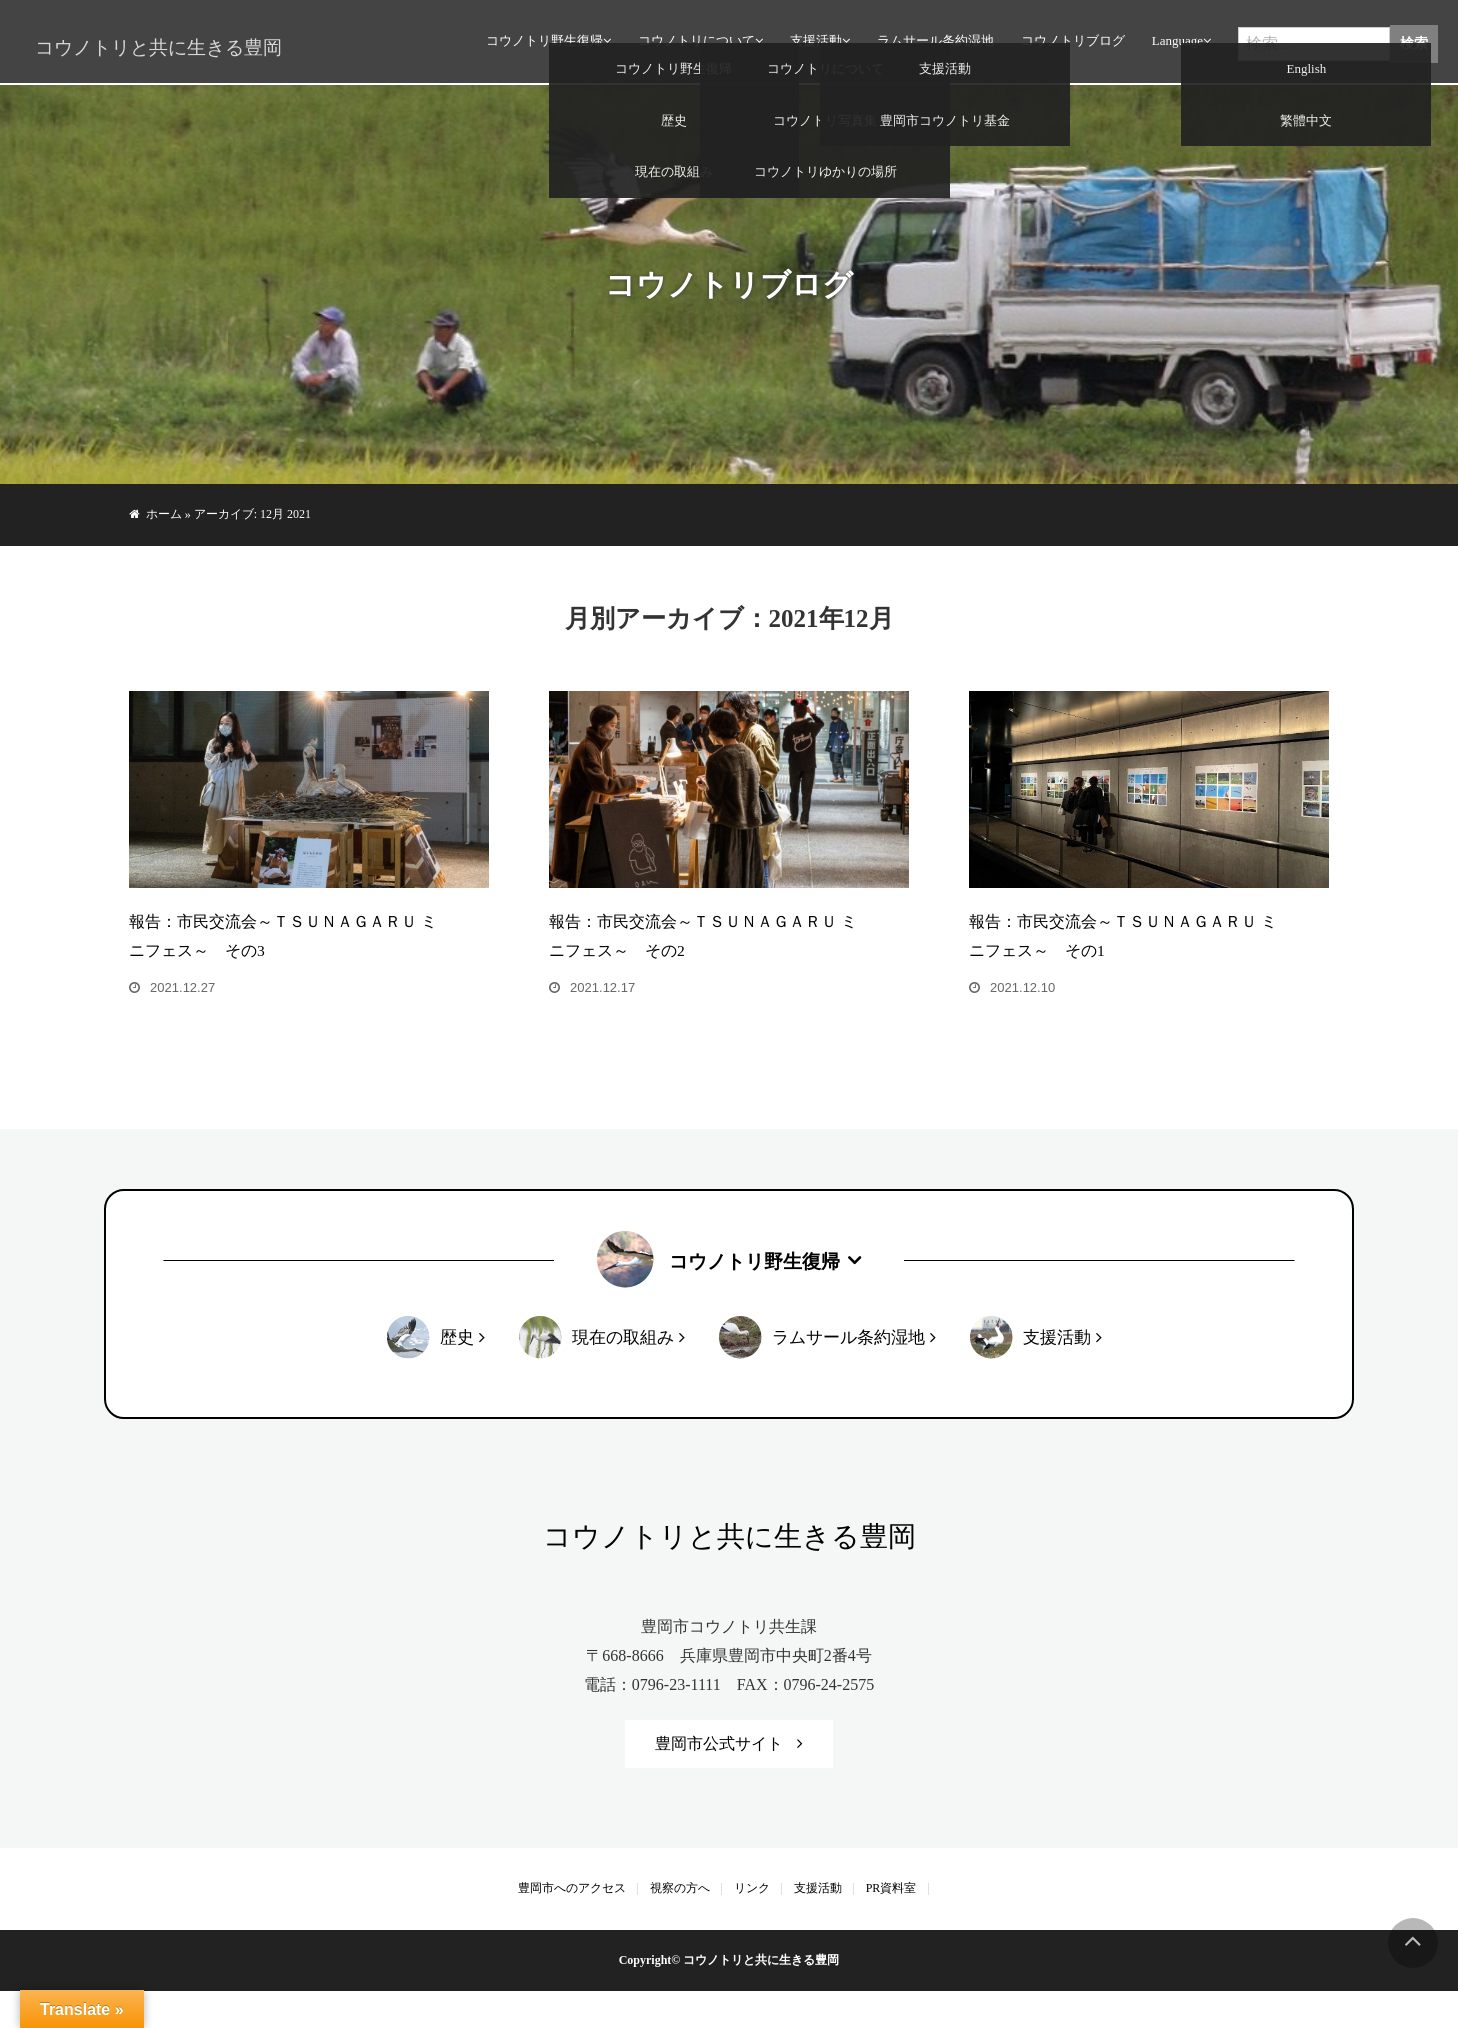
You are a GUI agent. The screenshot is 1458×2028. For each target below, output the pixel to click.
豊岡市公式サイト (719, 1779)
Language (1174, 44)
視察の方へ (680, 1925)
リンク (752, 1925)
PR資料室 (891, 1925)
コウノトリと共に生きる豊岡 (150, 48)
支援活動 (813, 44)
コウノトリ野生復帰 (541, 44)
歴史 (456, 1373)
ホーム (164, 514)
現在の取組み (622, 1373)
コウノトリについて (693, 44)
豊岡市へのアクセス (572, 1925)
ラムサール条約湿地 (932, 44)
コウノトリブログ (1070, 44)
